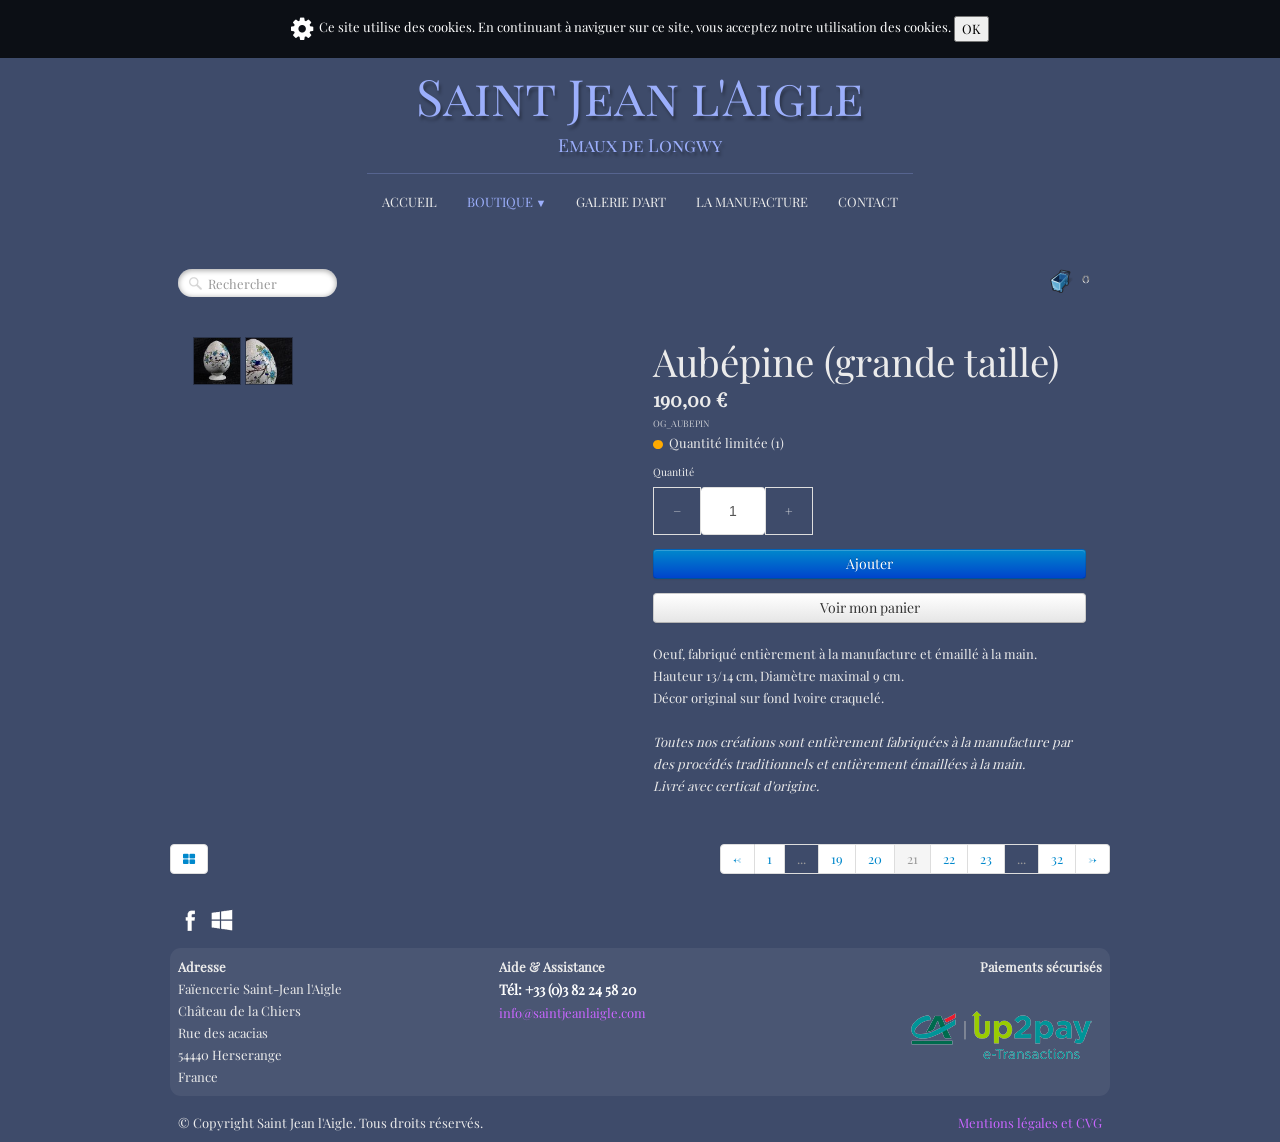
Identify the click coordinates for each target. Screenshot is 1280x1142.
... (801, 858)
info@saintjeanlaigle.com (572, 1012)
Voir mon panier (870, 607)
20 (875, 858)
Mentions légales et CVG (1030, 1122)
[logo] (640, 112)
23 (986, 858)
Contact (868, 201)
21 (912, 858)
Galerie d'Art (621, 201)
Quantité (673, 472)
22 (949, 858)
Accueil (409, 201)
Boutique (507, 201)
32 (1057, 858)
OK (971, 28)
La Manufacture (752, 201)
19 (837, 858)
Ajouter (869, 563)
